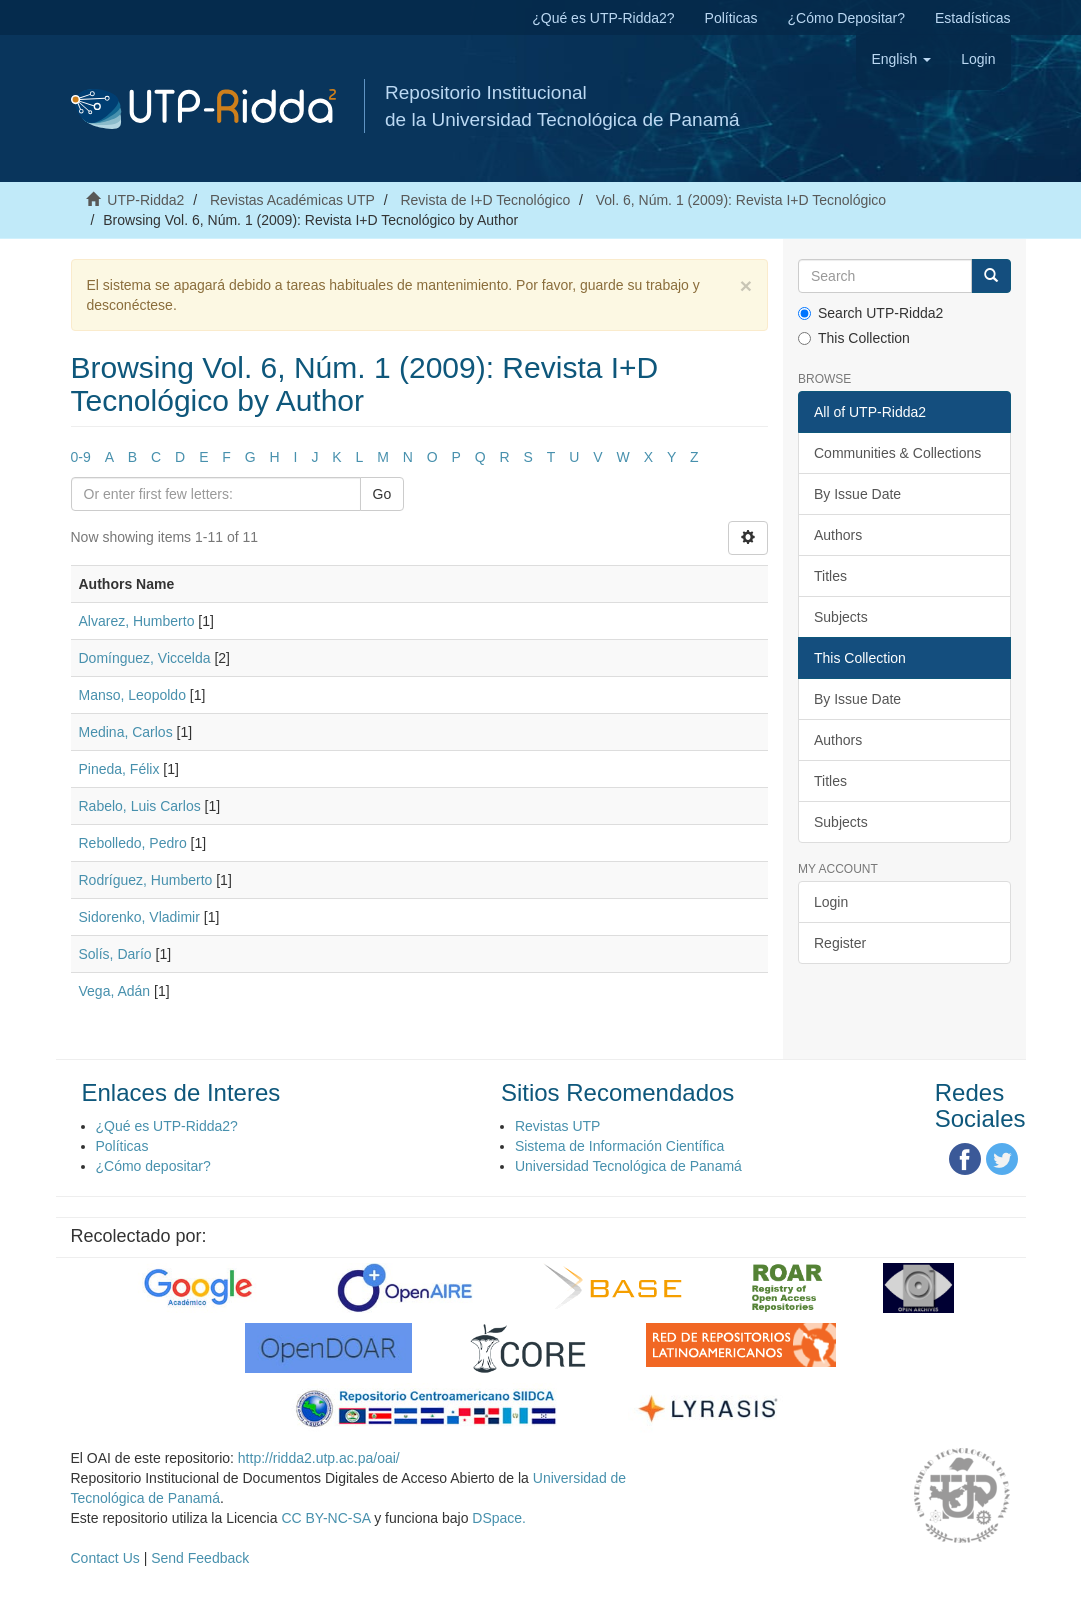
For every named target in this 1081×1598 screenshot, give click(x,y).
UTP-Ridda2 (145, 200)
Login (831, 902)
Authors (838, 535)
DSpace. (499, 1518)
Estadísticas (972, 18)
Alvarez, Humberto (137, 621)
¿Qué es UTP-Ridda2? (603, 18)
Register (840, 943)
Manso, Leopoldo (132, 695)
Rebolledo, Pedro (133, 843)
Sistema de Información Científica (619, 1146)
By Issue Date (857, 494)
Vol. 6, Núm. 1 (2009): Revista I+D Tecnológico (741, 200)
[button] (901, 59)
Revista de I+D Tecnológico (485, 200)
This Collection (854, 338)
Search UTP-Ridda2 (870, 313)
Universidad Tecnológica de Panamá (628, 1166)
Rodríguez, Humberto (146, 880)
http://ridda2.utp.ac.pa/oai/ (319, 1458)
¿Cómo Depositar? (847, 18)
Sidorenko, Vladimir (139, 917)
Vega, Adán (115, 991)
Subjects (841, 617)
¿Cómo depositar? (153, 1166)
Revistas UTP (558, 1126)
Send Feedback (200, 1558)
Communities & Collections (897, 453)
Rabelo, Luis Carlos (140, 806)
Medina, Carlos (126, 732)
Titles (830, 576)
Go (382, 494)
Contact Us (105, 1558)
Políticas (731, 18)
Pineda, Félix (119, 769)
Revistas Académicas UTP (292, 200)
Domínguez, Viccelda (145, 658)
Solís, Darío (115, 954)
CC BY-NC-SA (325, 1518)
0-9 (81, 457)
